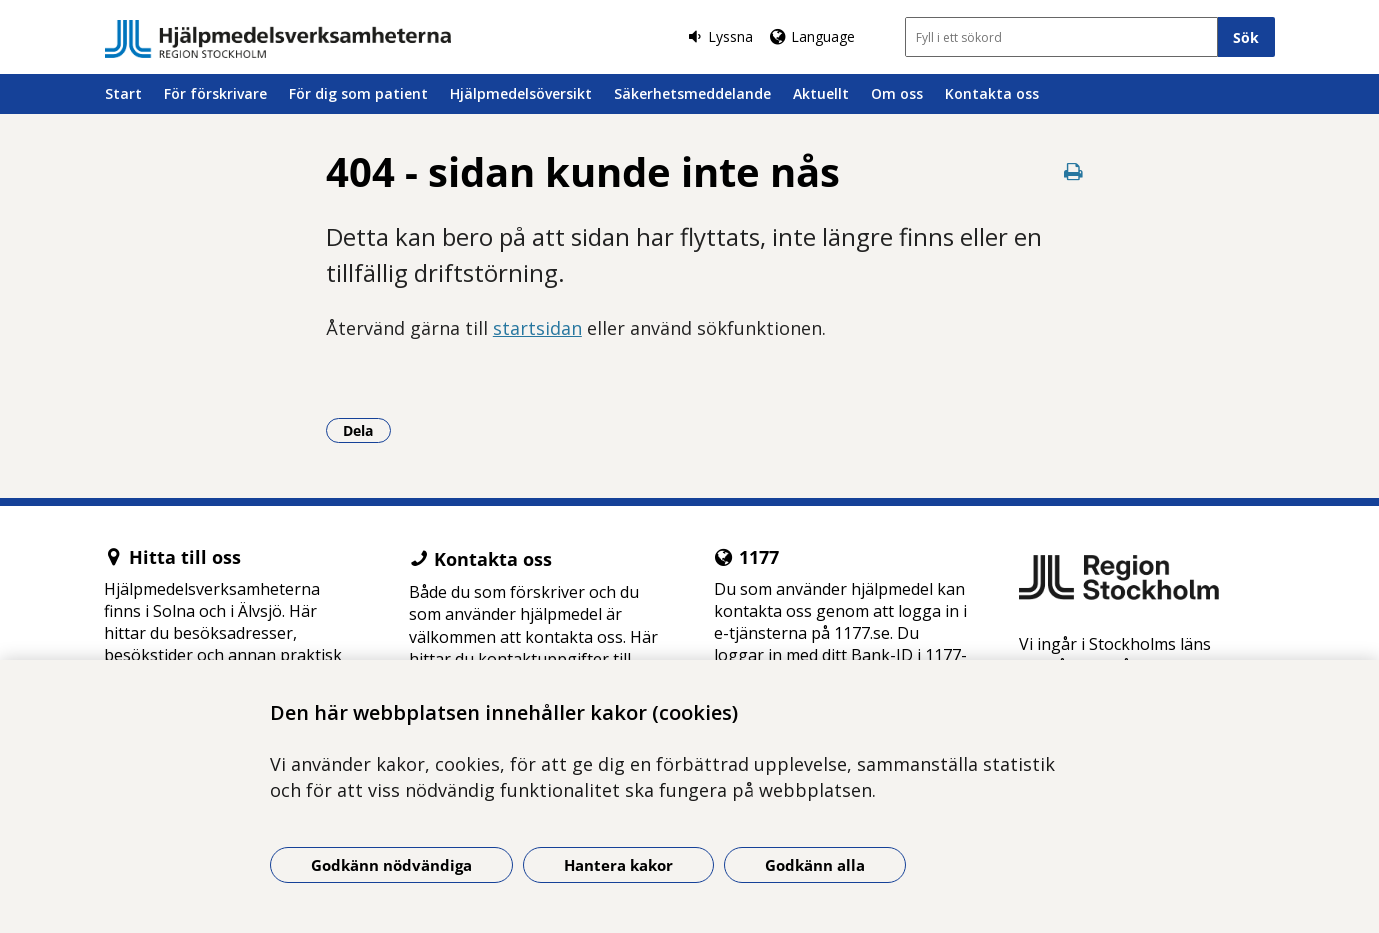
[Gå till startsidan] (278, 39)
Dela (367, 430)
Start (123, 93)
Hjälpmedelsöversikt (521, 93)
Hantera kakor (618, 865)
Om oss (897, 93)
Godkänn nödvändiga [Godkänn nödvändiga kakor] (391, 865)
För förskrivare (215, 93)
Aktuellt (821, 93)
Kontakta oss (992, 93)
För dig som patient (358, 93)
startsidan (537, 328)
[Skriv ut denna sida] (1074, 171)
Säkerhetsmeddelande (692, 93)
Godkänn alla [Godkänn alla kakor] (815, 865)
